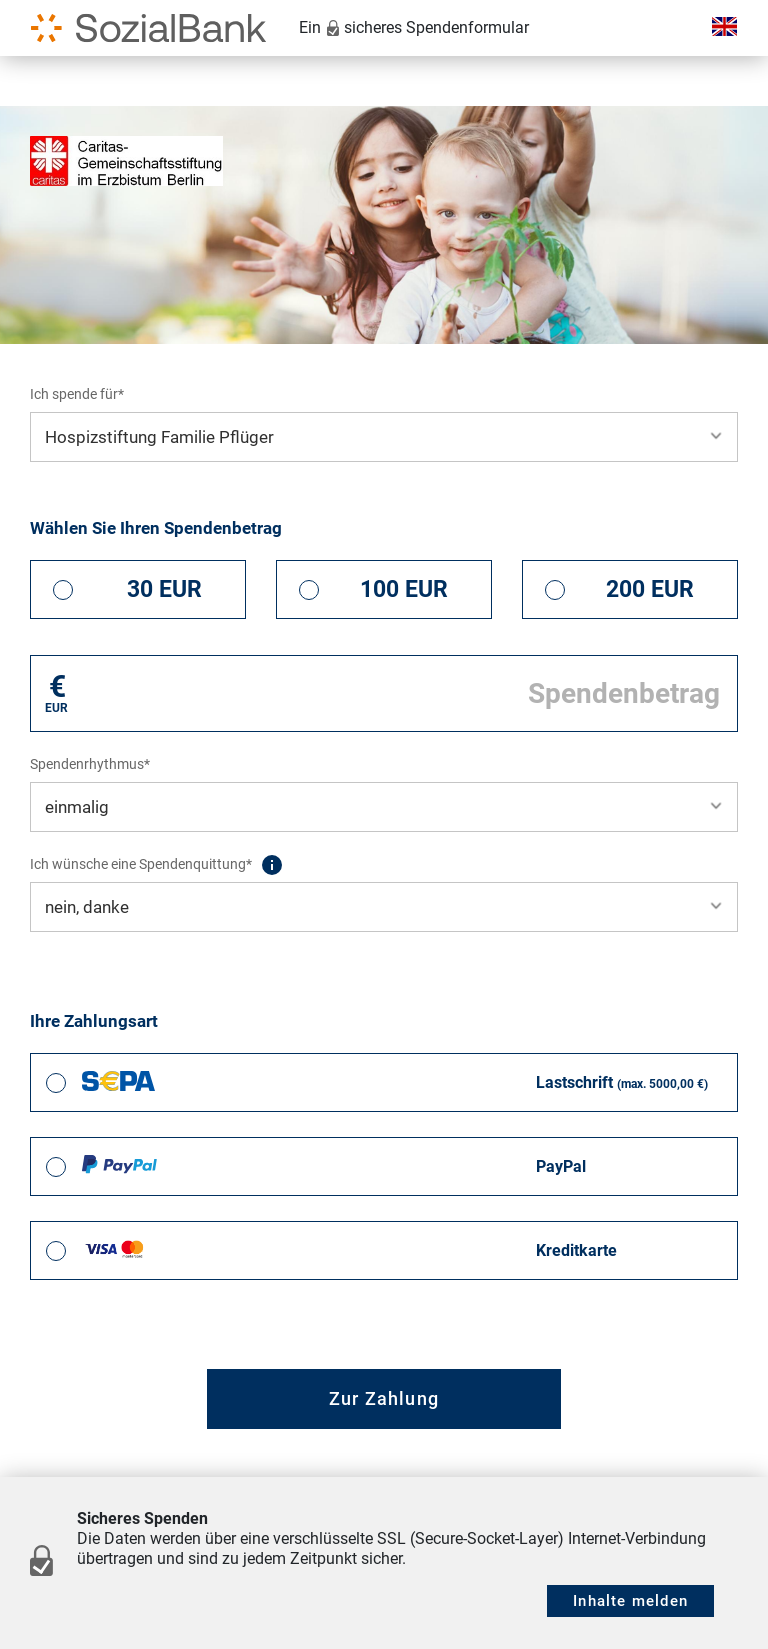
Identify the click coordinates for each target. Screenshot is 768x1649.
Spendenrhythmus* (90, 764)
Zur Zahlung (384, 1398)
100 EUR (404, 589)
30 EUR (164, 589)
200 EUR (650, 589)
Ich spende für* (77, 394)
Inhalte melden (630, 1601)
